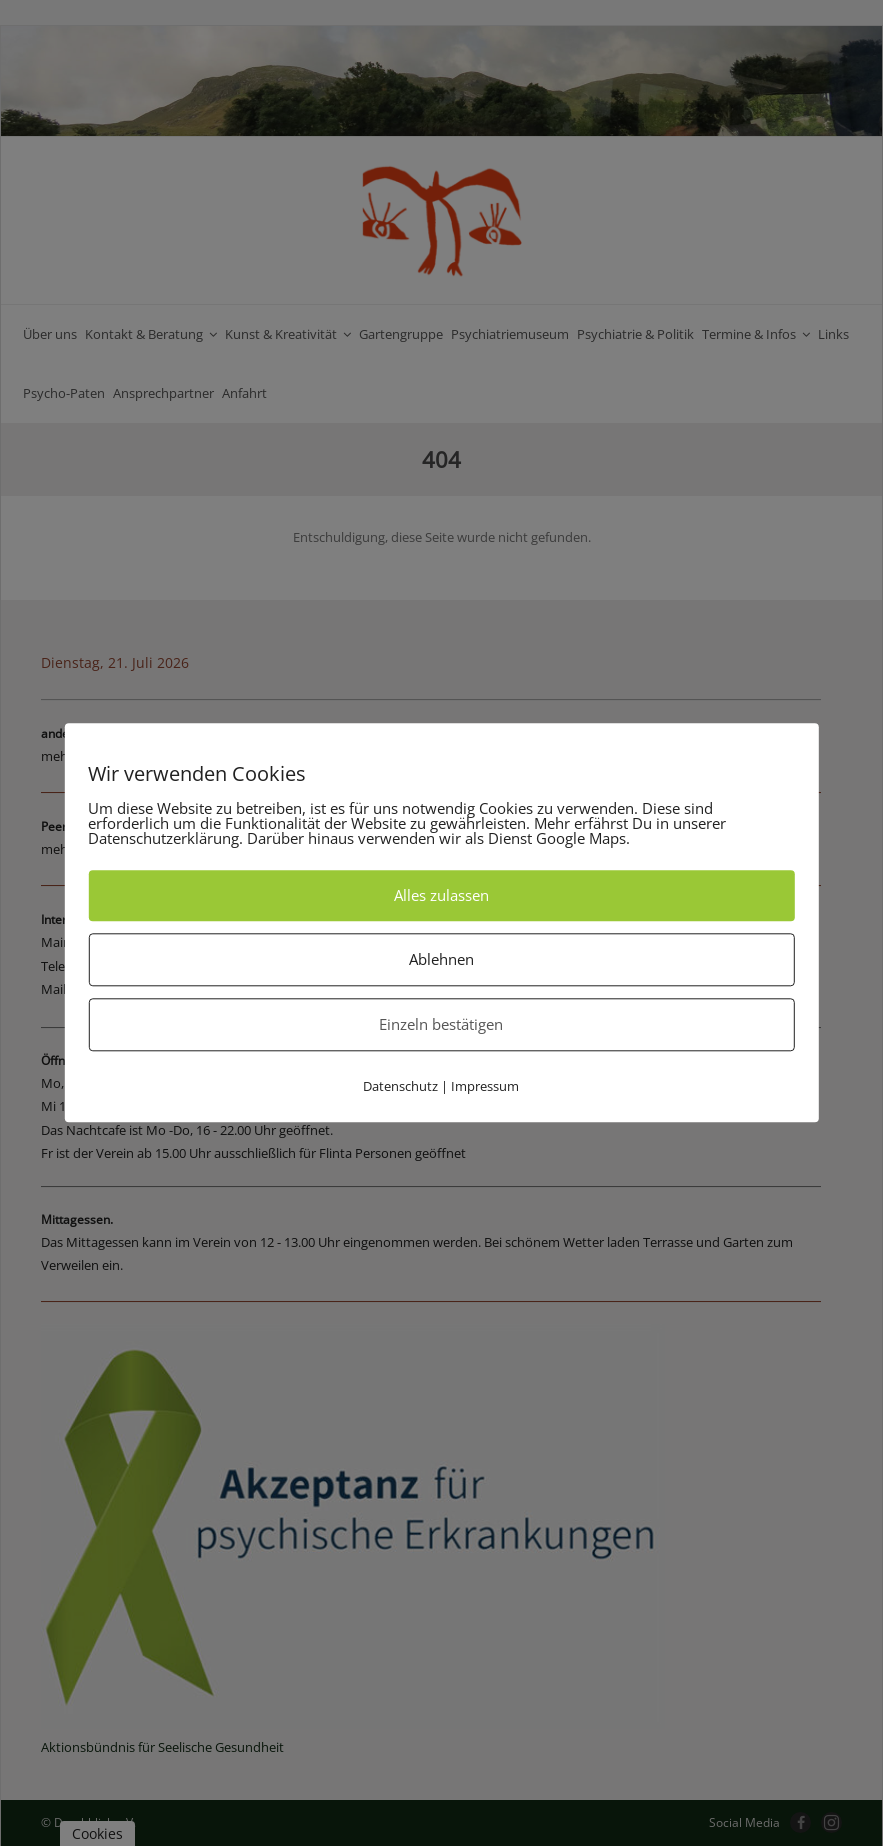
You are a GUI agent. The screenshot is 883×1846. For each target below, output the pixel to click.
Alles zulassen (441, 895)
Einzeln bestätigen (441, 1024)
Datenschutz (400, 1086)
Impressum (485, 1086)
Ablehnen (441, 959)
